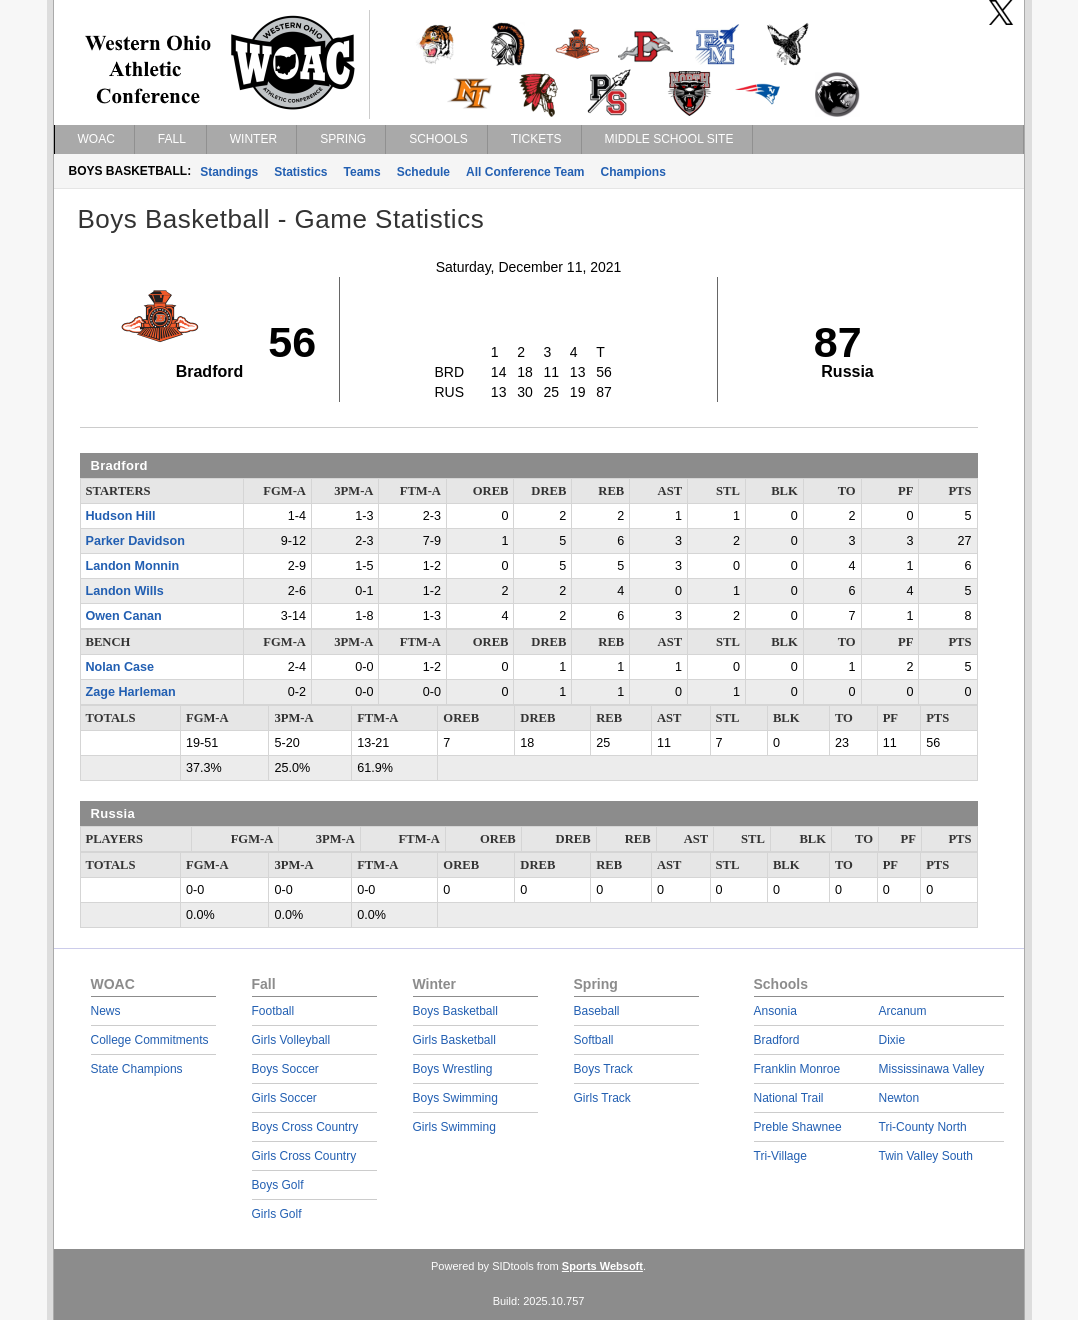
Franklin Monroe (797, 1069)
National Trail (789, 1098)
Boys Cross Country (305, 1127)
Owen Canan (124, 616)
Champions (633, 172)
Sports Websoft (602, 1266)
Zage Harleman (131, 692)
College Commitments (150, 1040)
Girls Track (602, 1098)
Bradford (777, 1040)
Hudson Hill (121, 516)
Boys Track (603, 1069)
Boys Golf (278, 1185)
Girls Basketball (454, 1040)
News (106, 1011)
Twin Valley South (926, 1156)
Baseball (597, 1011)
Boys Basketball (455, 1011)
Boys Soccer (285, 1069)
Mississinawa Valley (932, 1069)
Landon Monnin (133, 566)
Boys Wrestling (453, 1069)
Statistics (300, 172)
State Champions (137, 1069)
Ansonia (775, 1011)
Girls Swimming (454, 1127)
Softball (594, 1040)
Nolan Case (120, 667)
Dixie (892, 1040)
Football (273, 1011)
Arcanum (903, 1011)
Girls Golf (277, 1214)
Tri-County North (923, 1127)
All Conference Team (525, 172)
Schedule (423, 172)
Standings (229, 172)
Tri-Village (780, 1156)
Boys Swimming (455, 1098)
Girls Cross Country (304, 1156)
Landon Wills (125, 591)
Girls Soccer (284, 1098)
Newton (899, 1098)
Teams (362, 172)
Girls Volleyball (291, 1040)
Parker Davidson (135, 541)
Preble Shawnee (798, 1127)
